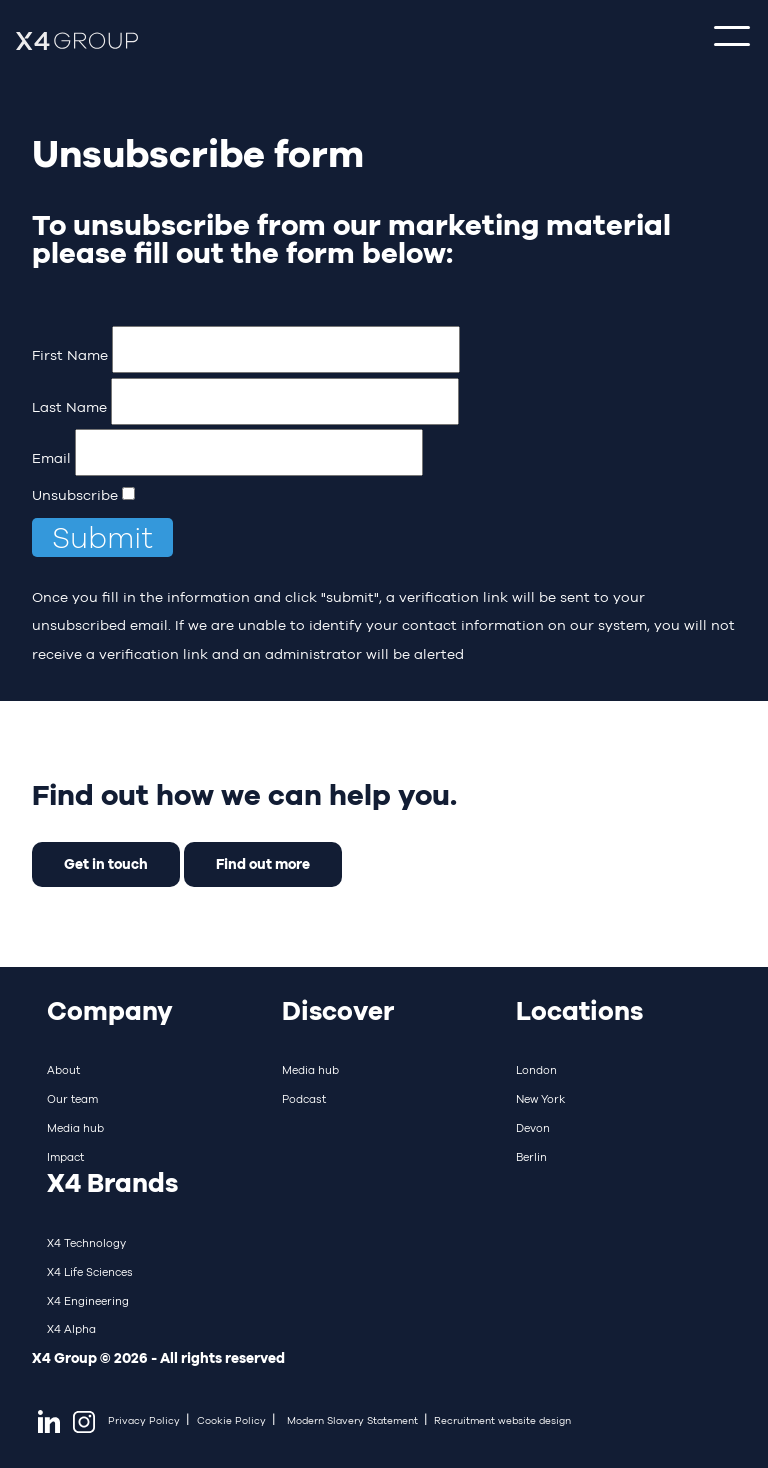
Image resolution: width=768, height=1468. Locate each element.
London (536, 1070)
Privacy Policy (144, 1420)
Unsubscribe (75, 495)
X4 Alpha (71, 1329)
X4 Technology (86, 1243)
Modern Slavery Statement (352, 1420)
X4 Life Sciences (90, 1272)
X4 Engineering (88, 1301)
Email (51, 458)
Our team (72, 1099)
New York (540, 1099)
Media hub (75, 1128)
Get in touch (106, 863)
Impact (65, 1157)
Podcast (304, 1099)
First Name (70, 355)
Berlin (531, 1157)
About (63, 1070)
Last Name (69, 407)
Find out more (263, 863)
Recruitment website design (502, 1420)
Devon (533, 1128)
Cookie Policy (231, 1420)
